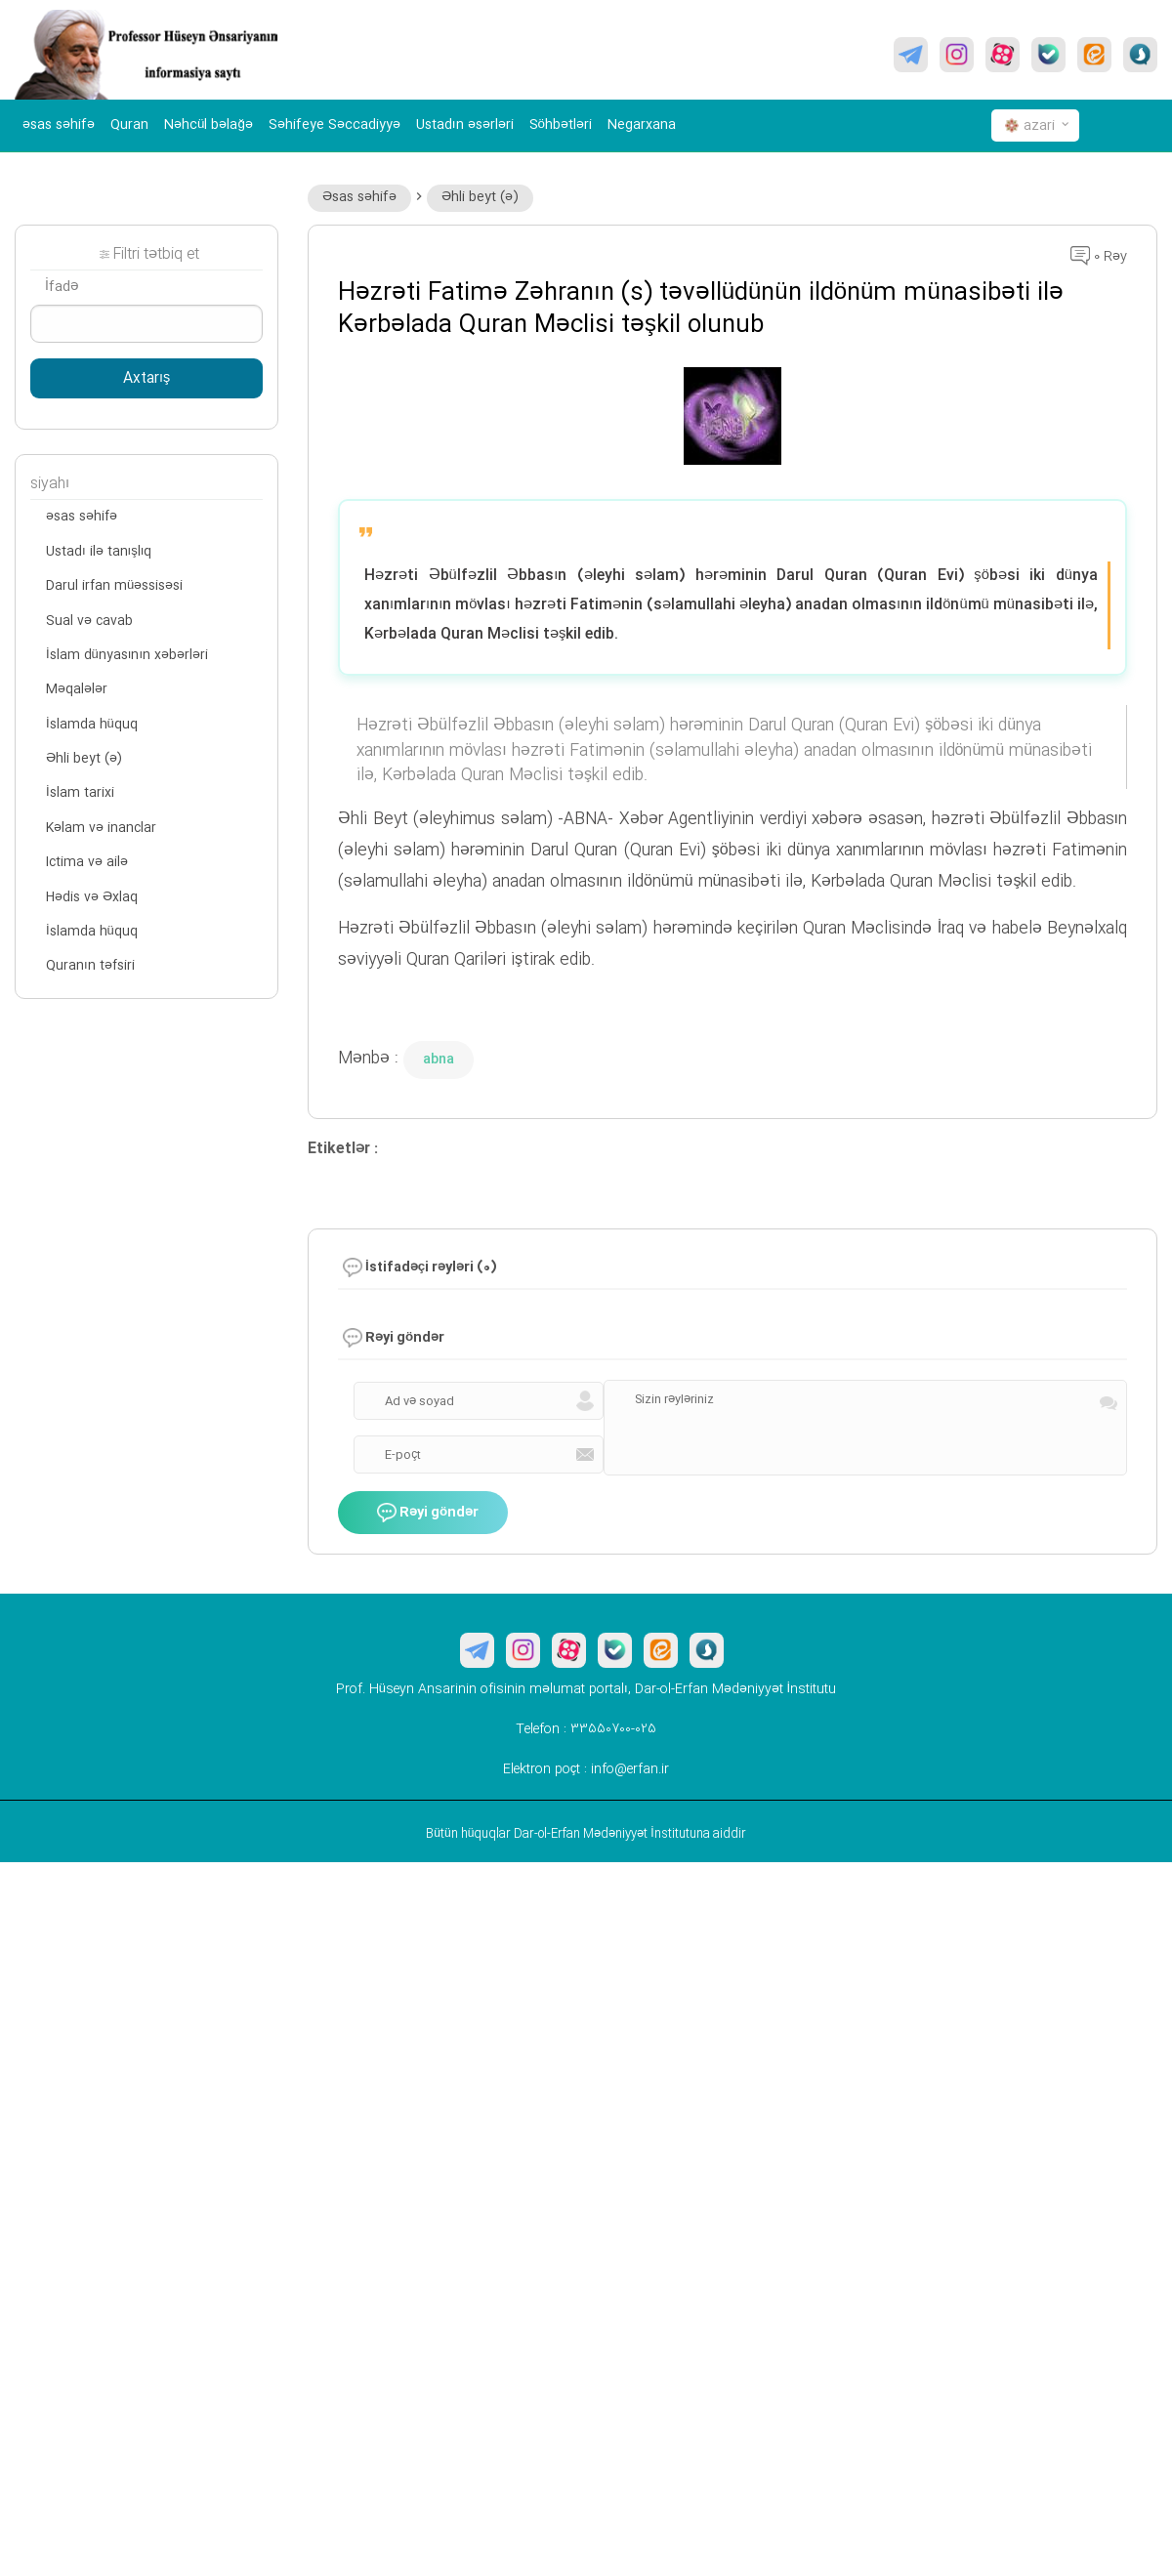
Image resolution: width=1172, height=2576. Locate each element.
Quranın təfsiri (90, 965)
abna (438, 1059)
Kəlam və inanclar (101, 828)
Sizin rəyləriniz (674, 1399)
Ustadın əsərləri (465, 125)
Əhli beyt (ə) (480, 197)
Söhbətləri (560, 125)
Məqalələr (76, 689)
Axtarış (146, 379)
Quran (129, 125)
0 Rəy (1098, 257)
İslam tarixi (80, 793)
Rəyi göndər (428, 1512)
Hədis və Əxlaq (92, 897)
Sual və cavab (89, 621)
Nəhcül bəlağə (208, 125)
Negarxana (641, 125)
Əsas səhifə (359, 197)
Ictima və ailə (87, 862)
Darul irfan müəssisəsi (114, 586)
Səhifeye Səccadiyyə (334, 125)
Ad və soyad (419, 1401)
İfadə (62, 287)
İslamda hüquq (92, 724)
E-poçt (403, 1455)
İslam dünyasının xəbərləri (127, 655)
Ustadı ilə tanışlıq (98, 551)
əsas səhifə (58, 125)
